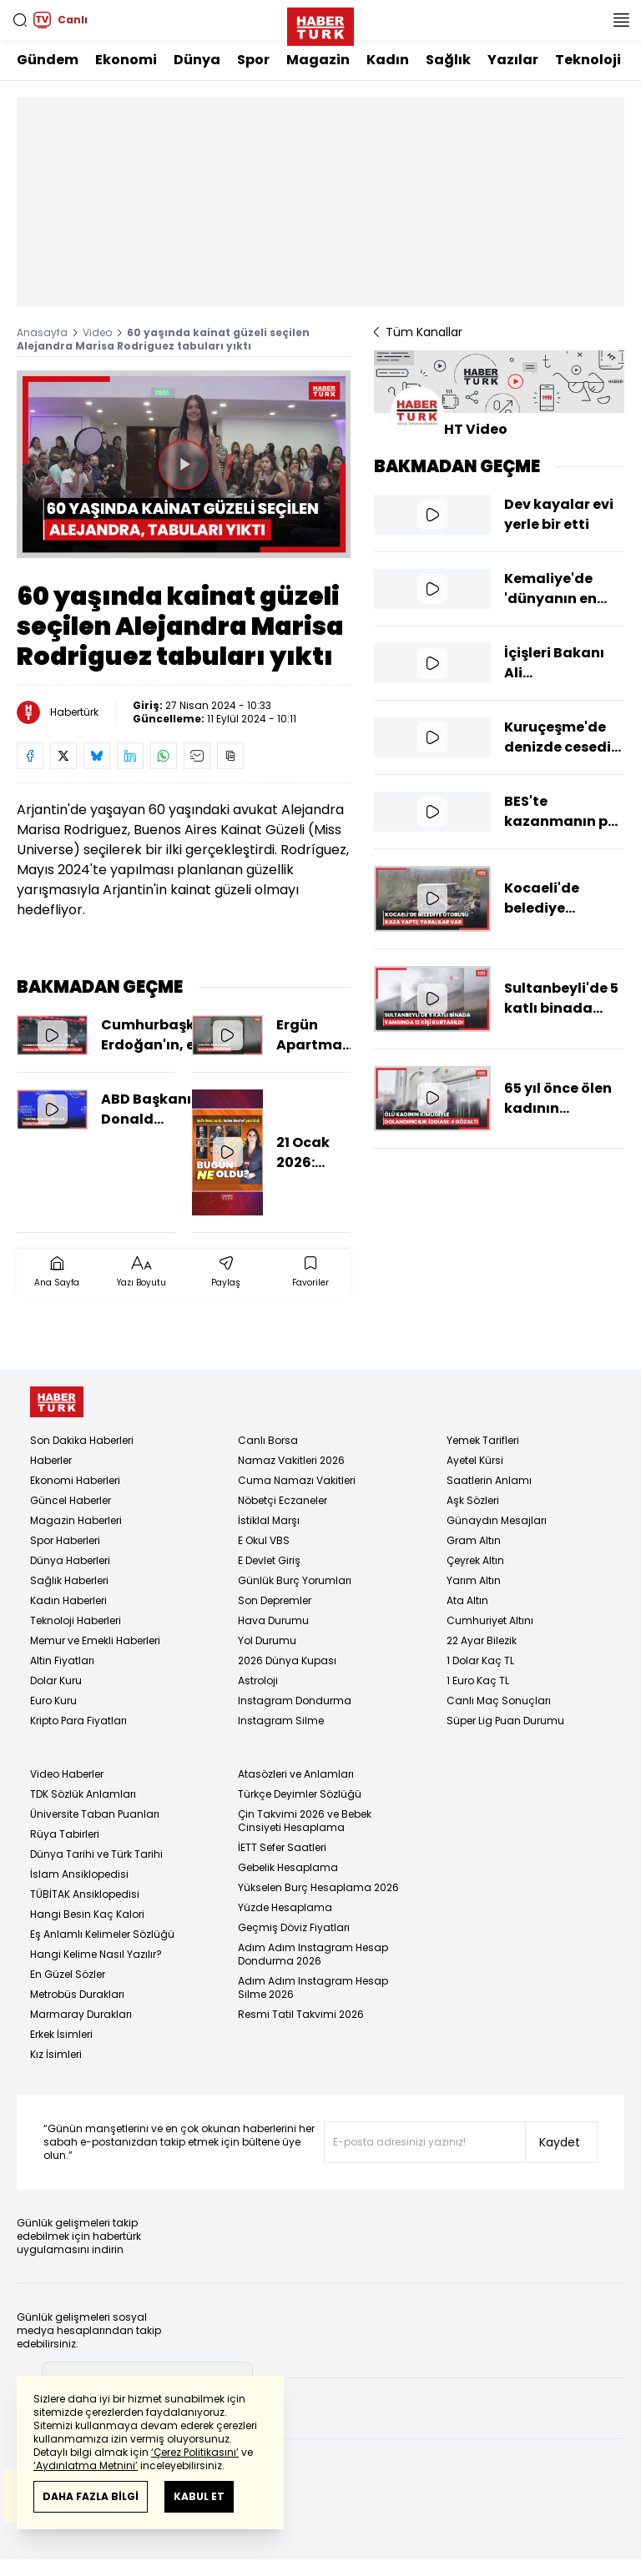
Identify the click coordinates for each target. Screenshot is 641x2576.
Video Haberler (66, 1774)
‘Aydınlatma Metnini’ (85, 2465)
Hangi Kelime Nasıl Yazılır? (96, 1954)
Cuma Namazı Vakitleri (297, 1480)
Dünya (197, 59)
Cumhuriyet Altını (490, 1620)
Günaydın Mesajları (497, 1520)
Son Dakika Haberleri (82, 1440)
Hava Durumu (273, 1620)
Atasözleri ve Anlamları (296, 1774)
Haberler (51, 1460)
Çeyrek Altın (475, 1560)
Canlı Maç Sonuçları (499, 1700)
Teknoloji (588, 59)
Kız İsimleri (56, 2054)
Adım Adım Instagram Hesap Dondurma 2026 (313, 1954)
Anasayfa (42, 332)
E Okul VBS (264, 1540)
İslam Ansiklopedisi (79, 1874)
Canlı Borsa (268, 1440)
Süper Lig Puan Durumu (505, 1720)
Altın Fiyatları (62, 1660)
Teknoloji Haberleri (75, 1620)
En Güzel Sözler (67, 1974)
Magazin (318, 59)
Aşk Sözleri (473, 1500)
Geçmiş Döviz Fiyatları (294, 1927)
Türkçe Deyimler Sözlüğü (299, 1794)
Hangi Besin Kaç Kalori (87, 1914)
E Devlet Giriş (269, 1560)
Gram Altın (474, 1540)
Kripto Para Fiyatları (78, 1720)
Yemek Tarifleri (483, 1440)
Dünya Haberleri (70, 1560)
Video (97, 332)
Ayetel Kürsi (475, 1460)
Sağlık (448, 59)
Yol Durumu (267, 1640)
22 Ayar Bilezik (482, 1640)
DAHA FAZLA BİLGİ (91, 2496)
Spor (253, 59)
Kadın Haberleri (68, 1600)
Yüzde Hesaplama (285, 1907)
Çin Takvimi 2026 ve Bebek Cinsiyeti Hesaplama (304, 1820)
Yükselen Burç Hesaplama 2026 (318, 1887)
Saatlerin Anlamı (489, 1480)
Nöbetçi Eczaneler (282, 1500)
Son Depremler (274, 1600)
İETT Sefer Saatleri (282, 1847)
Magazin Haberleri (76, 1520)
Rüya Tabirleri (64, 1834)
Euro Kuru (53, 1700)
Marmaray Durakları (81, 2014)
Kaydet (559, 2142)
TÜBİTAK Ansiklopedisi (84, 1894)
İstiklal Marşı (269, 1520)
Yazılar (512, 59)
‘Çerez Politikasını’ (195, 2452)
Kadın (387, 59)
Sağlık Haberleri (69, 1580)
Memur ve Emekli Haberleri (95, 1640)
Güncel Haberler (70, 1500)
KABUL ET (199, 2496)
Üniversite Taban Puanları (94, 1814)
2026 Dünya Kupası (287, 1660)
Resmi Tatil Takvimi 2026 (301, 2014)
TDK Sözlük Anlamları (83, 1794)
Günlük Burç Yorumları (294, 1580)
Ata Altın (467, 1600)
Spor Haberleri (65, 1540)
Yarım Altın (474, 1580)
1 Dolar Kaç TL (480, 1660)
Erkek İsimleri (61, 2034)
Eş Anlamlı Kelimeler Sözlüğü (102, 1934)
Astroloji (258, 1680)
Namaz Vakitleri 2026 (291, 1460)
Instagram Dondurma (294, 1700)
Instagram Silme (281, 1720)
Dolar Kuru (56, 1680)
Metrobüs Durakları (77, 1994)
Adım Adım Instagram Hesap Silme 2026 (313, 1987)
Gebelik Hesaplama (288, 1867)
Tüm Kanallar (418, 332)
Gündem (47, 59)
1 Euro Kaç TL (478, 1680)
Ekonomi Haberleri (75, 1480)
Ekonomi (126, 59)
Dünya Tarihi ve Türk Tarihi (96, 1854)
